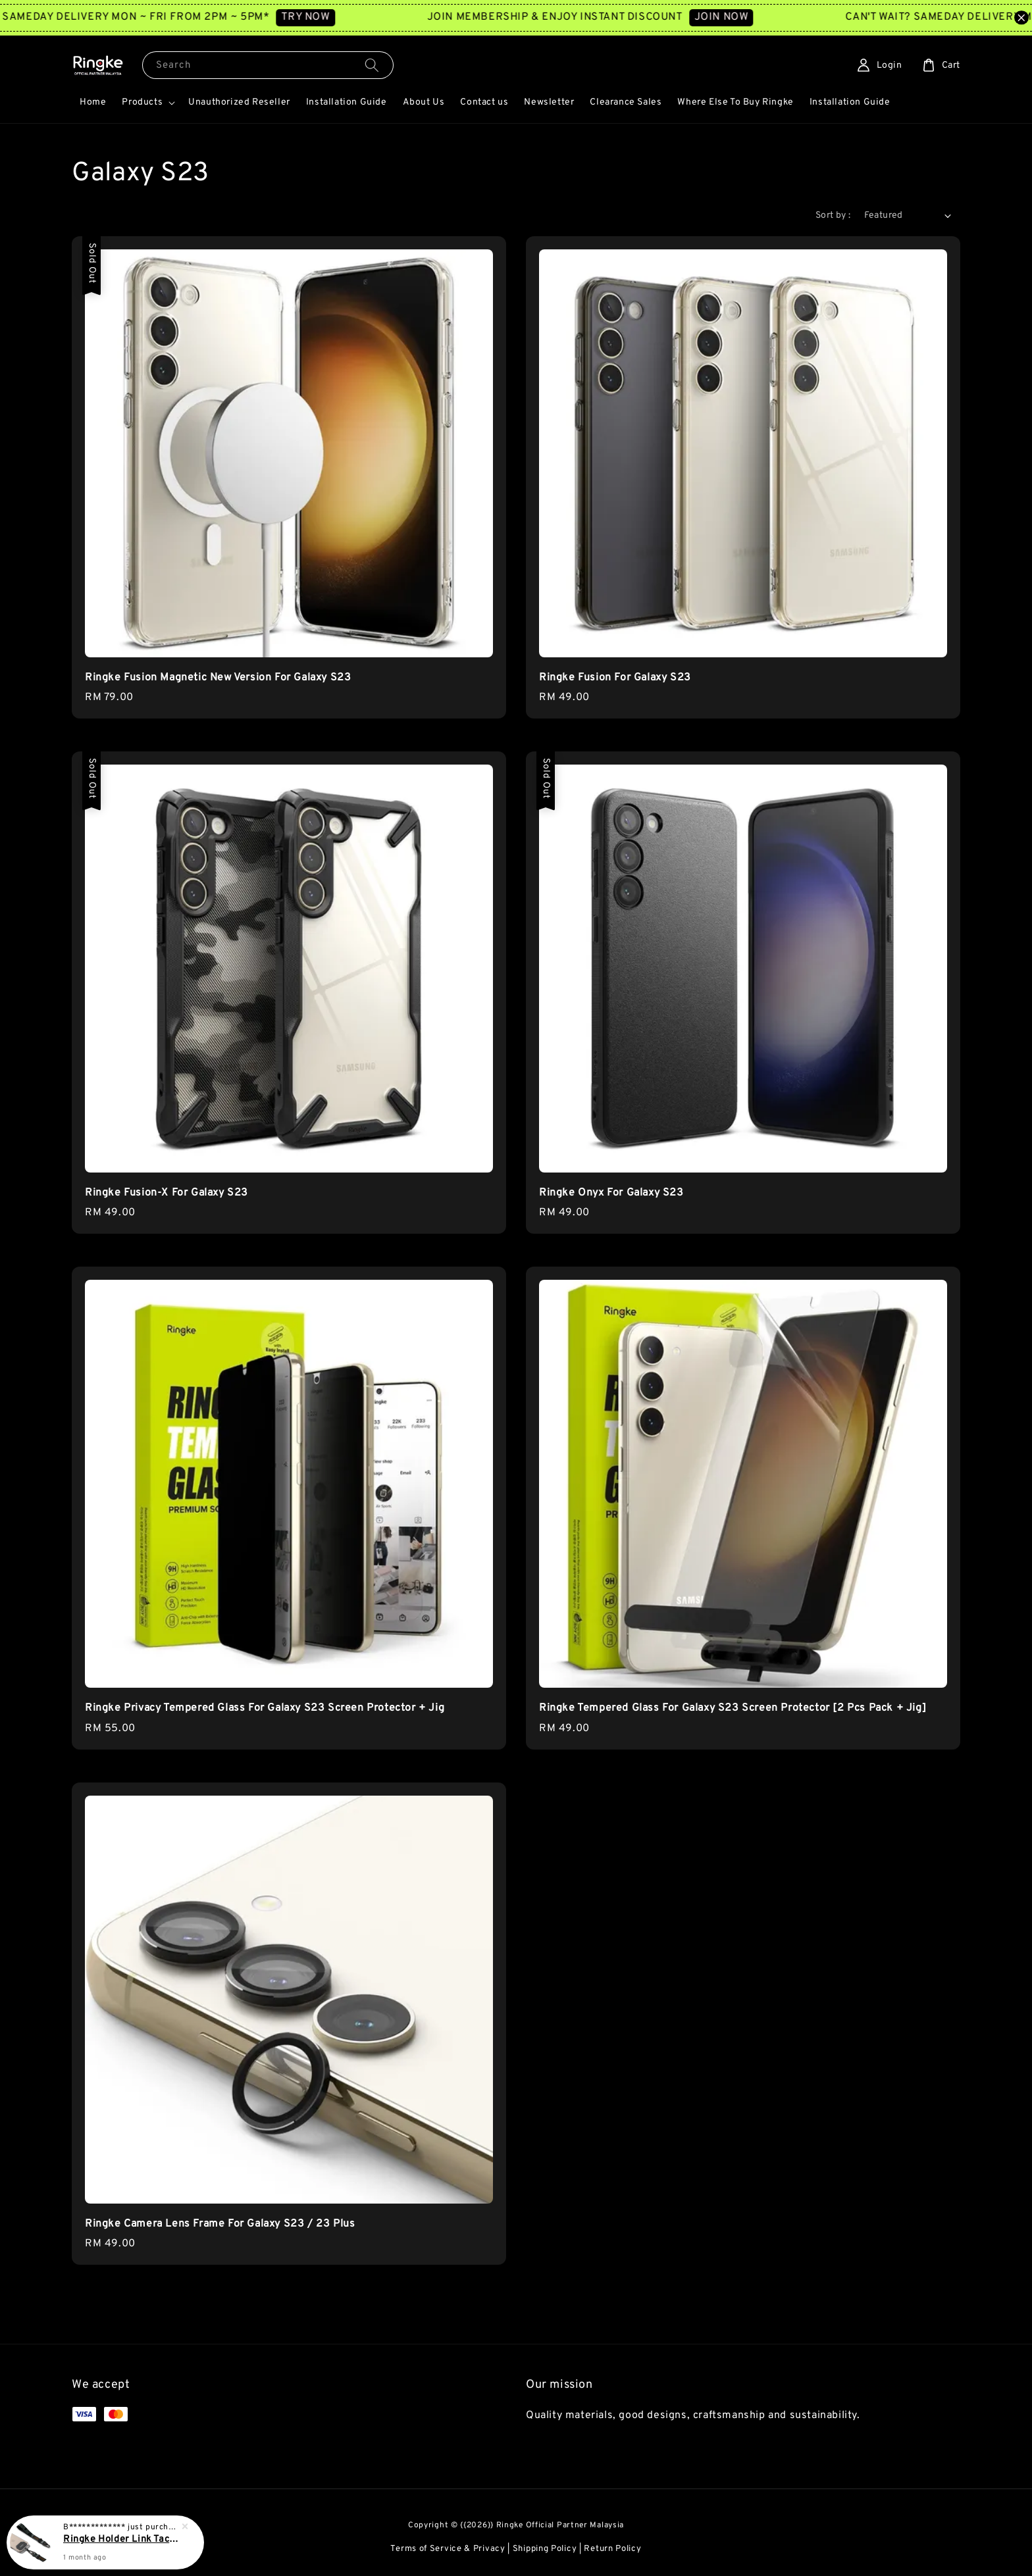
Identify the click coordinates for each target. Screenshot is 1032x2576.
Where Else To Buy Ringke (735, 102)
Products (142, 102)
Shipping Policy (545, 2549)
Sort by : (833, 215)
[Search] (372, 65)
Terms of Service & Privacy (447, 2549)
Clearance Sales (625, 102)
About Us (424, 102)
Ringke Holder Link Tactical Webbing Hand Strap (121, 2539)
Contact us (484, 102)
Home (93, 102)
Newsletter (549, 102)
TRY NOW (332, 17)
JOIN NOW (748, 17)
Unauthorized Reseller (239, 102)
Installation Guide (346, 102)
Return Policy (612, 2549)
